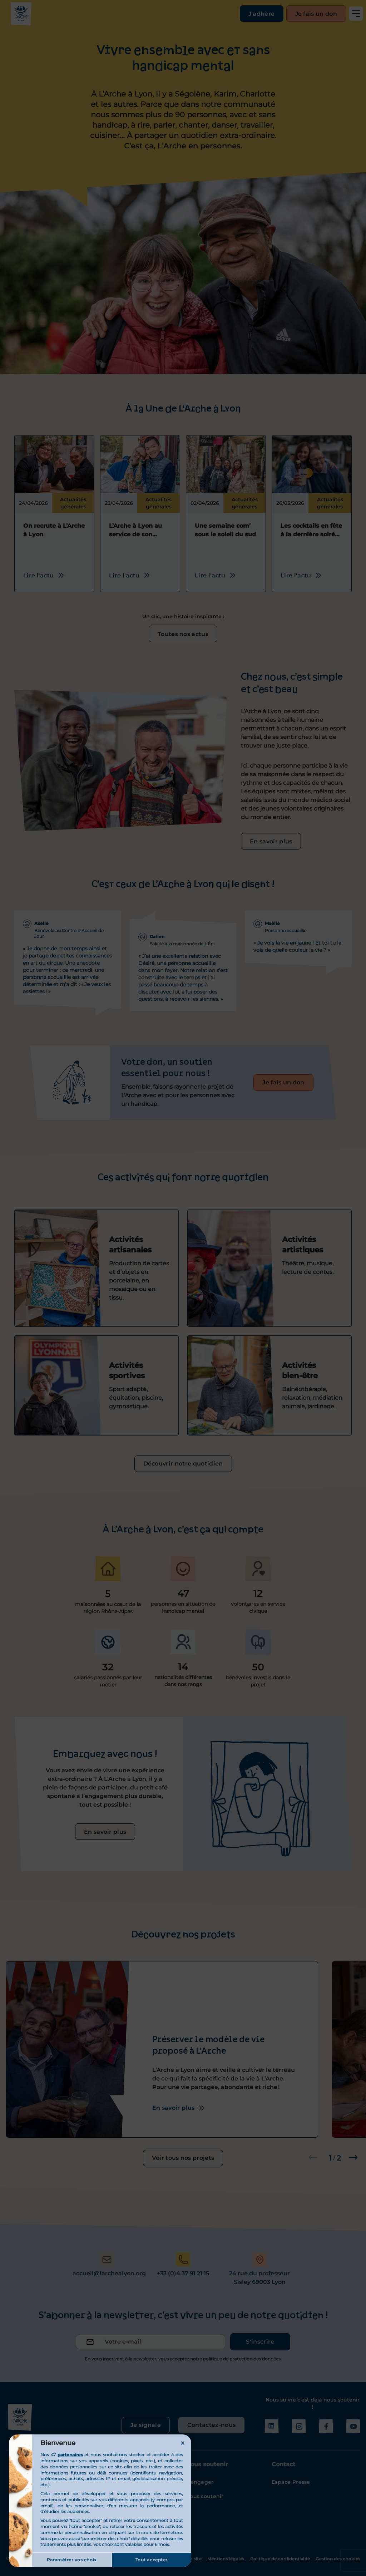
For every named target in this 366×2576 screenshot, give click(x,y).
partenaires (70, 2454)
